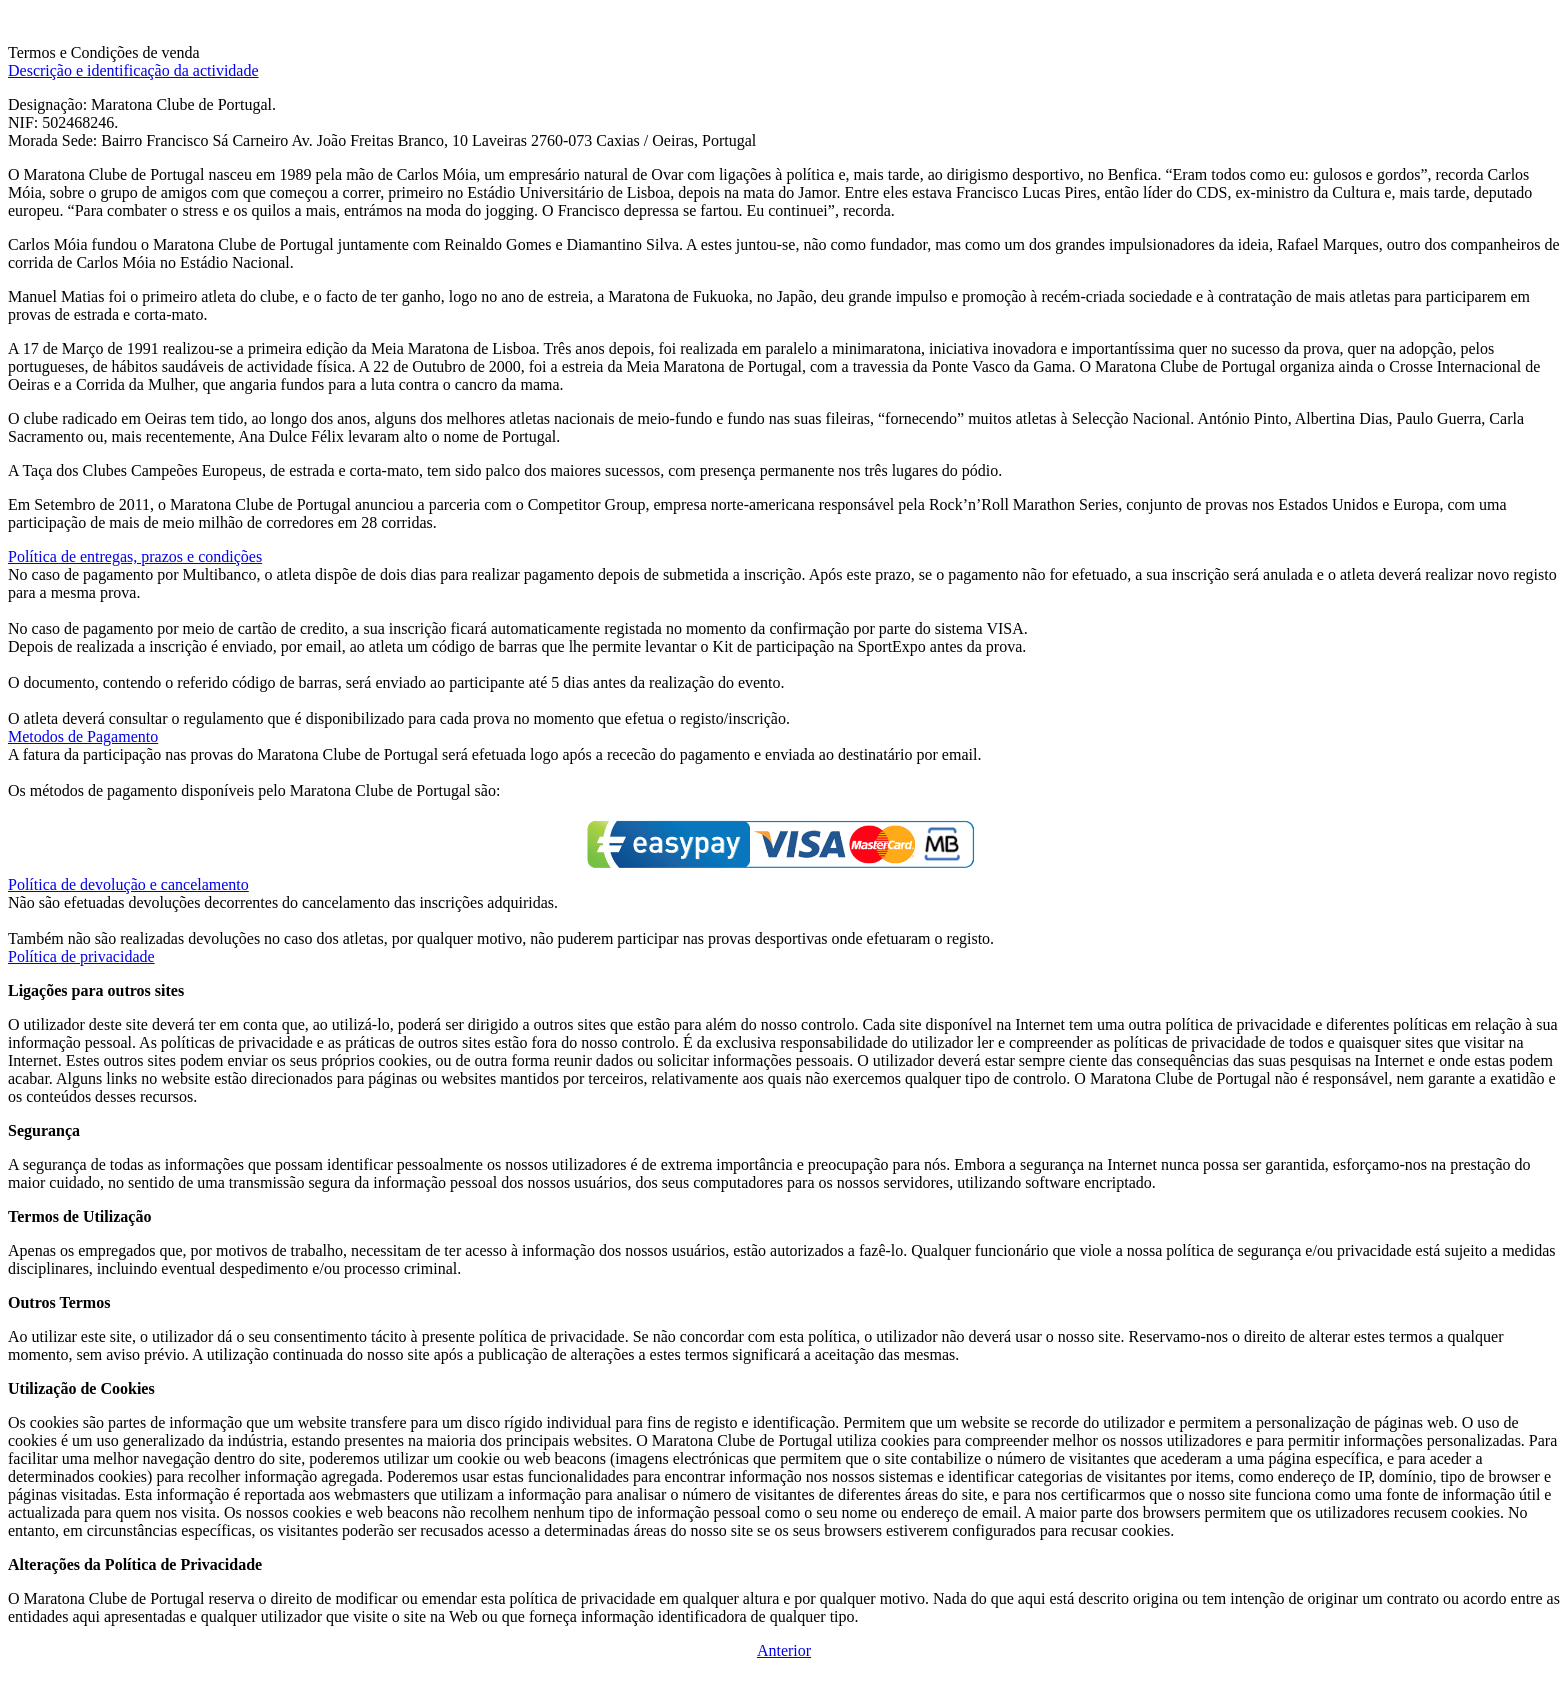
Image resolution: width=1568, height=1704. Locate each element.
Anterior (784, 1650)
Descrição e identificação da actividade (133, 70)
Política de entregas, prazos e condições (135, 556)
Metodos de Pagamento (83, 736)
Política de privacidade (81, 956)
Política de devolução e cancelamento (128, 884)
